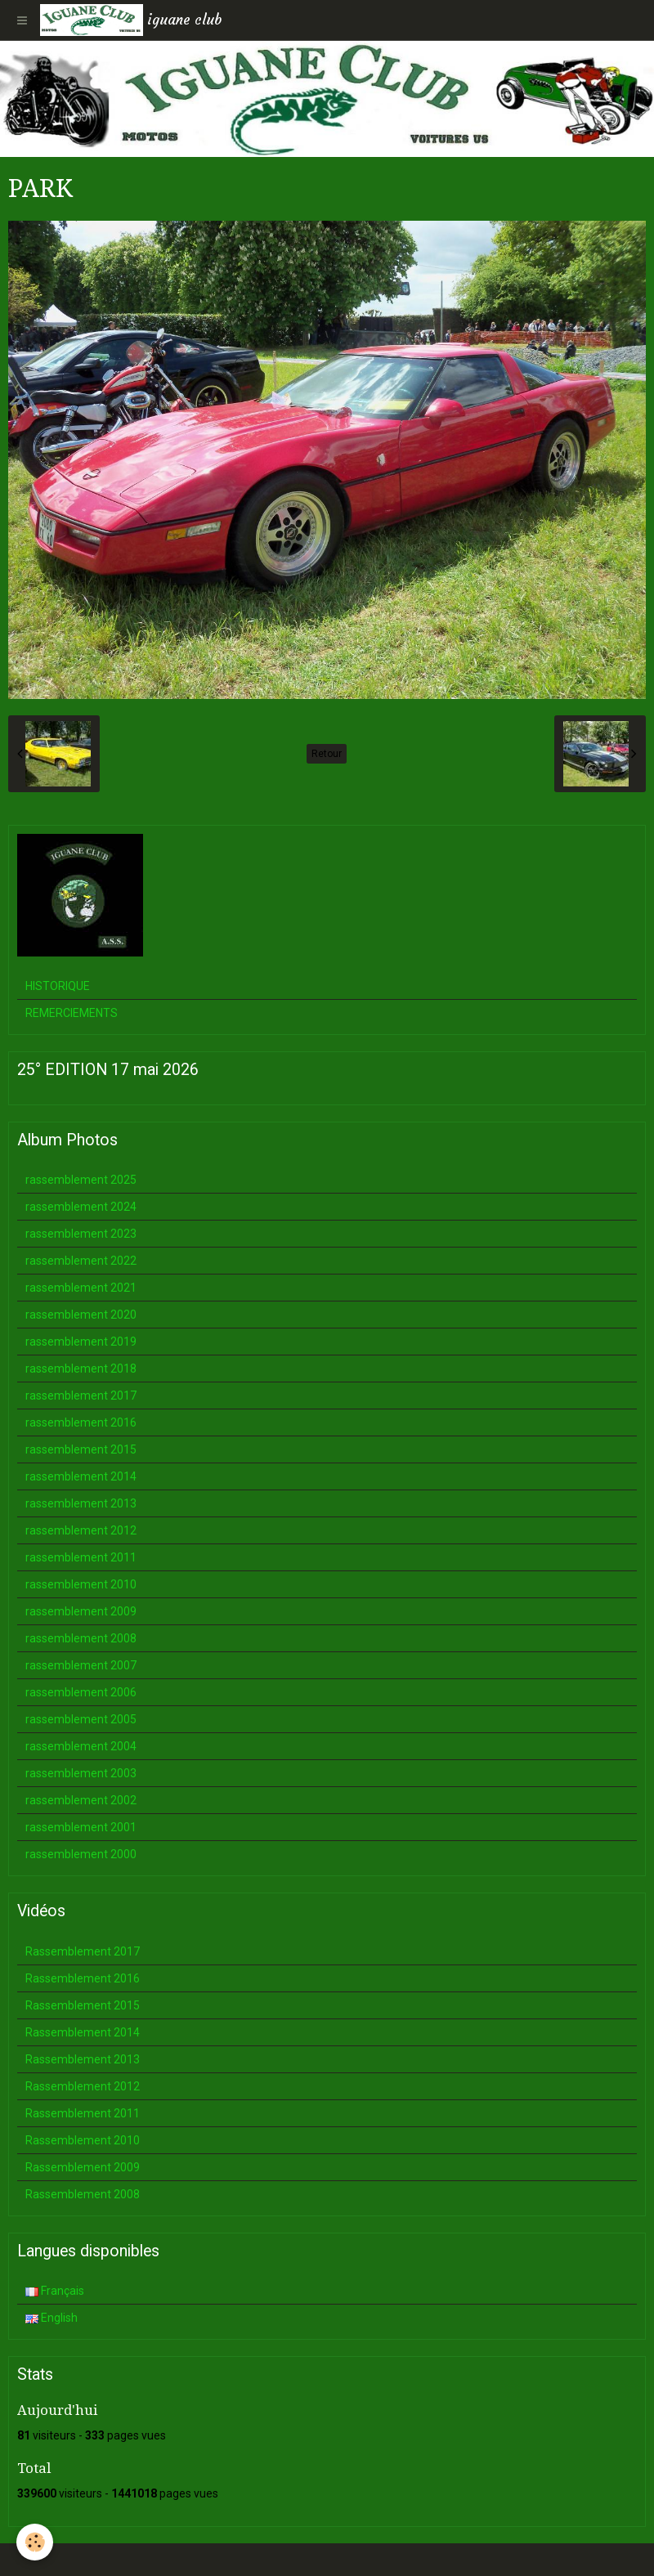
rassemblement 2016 (81, 1422)
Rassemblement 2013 (82, 2059)
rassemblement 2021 (81, 1287)
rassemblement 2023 (81, 1233)
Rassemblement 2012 (82, 2086)
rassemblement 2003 (81, 1773)
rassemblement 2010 (81, 1584)
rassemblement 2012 (81, 1530)
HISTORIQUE (57, 985)
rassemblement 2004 (81, 1746)
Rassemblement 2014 (82, 2032)
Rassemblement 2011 (82, 2113)
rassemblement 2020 (81, 1314)
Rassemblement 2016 (82, 1978)
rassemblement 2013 (81, 1503)
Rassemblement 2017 (82, 1951)
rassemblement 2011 (81, 1557)
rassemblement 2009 (81, 1611)
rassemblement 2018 (81, 1368)
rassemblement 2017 (81, 1395)
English (51, 2317)
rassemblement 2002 (81, 1800)
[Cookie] (34, 2542)
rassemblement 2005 (81, 1719)
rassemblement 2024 (81, 1206)
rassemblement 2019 (81, 1341)
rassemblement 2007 (81, 1665)
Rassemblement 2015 (82, 2005)
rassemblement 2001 (81, 1827)
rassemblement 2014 (81, 1476)
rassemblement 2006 (81, 1692)
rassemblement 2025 (81, 1179)
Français (54, 2290)
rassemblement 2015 (81, 1449)
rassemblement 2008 (81, 1638)
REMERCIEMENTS (71, 1012)
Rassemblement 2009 (82, 2167)
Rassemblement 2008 (82, 2194)
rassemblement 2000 (81, 1854)
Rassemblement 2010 (82, 2140)
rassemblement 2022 (81, 1260)
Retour (326, 753)
